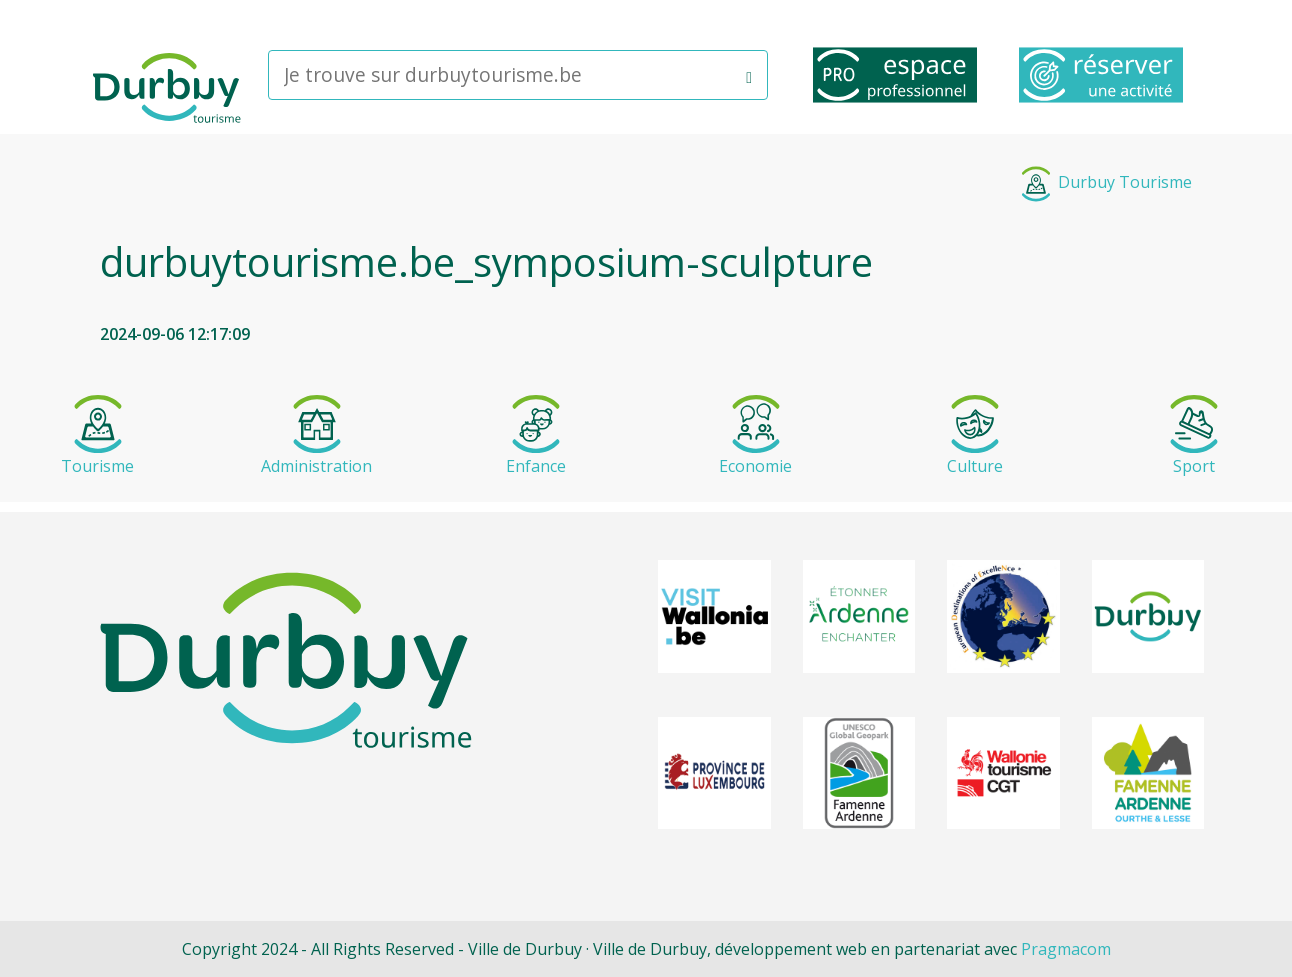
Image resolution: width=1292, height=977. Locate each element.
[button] (749, 75)
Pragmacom (1066, 949)
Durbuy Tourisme (1105, 182)
